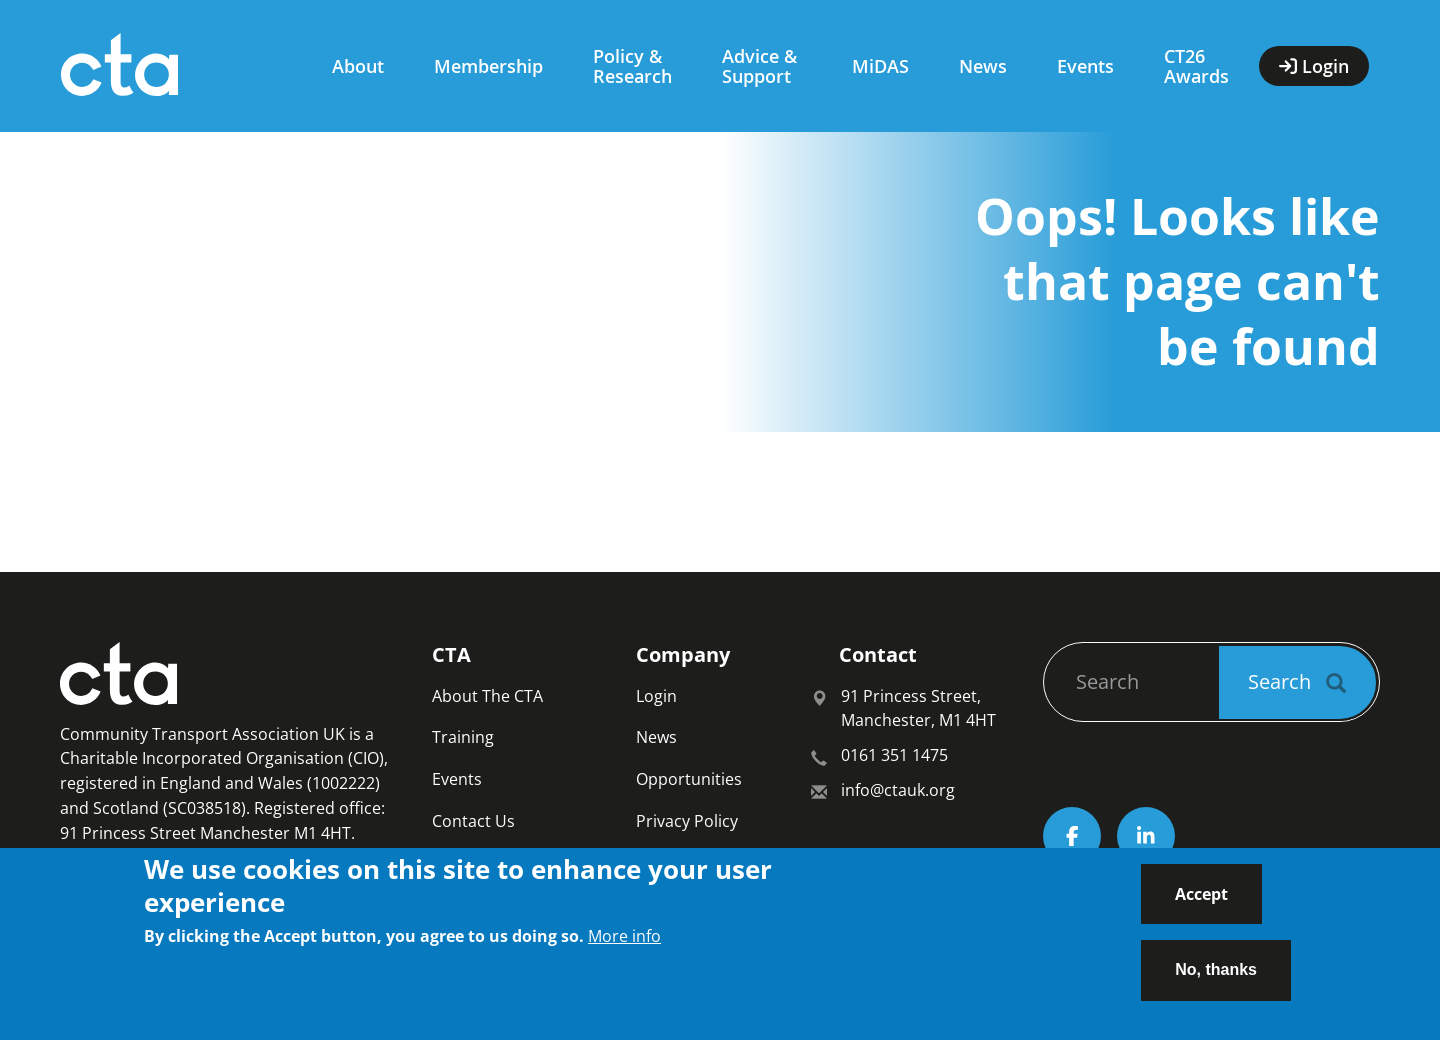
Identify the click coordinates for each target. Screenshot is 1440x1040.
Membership (488, 66)
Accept (1201, 904)
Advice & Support (759, 66)
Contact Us (473, 821)
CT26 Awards (1196, 66)
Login (656, 696)
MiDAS (880, 66)
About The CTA (487, 696)
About (358, 66)
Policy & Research (632, 66)
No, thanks (1216, 980)
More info (624, 947)
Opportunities (689, 779)
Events (1085, 66)
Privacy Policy (687, 821)
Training (463, 737)
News (983, 66)
